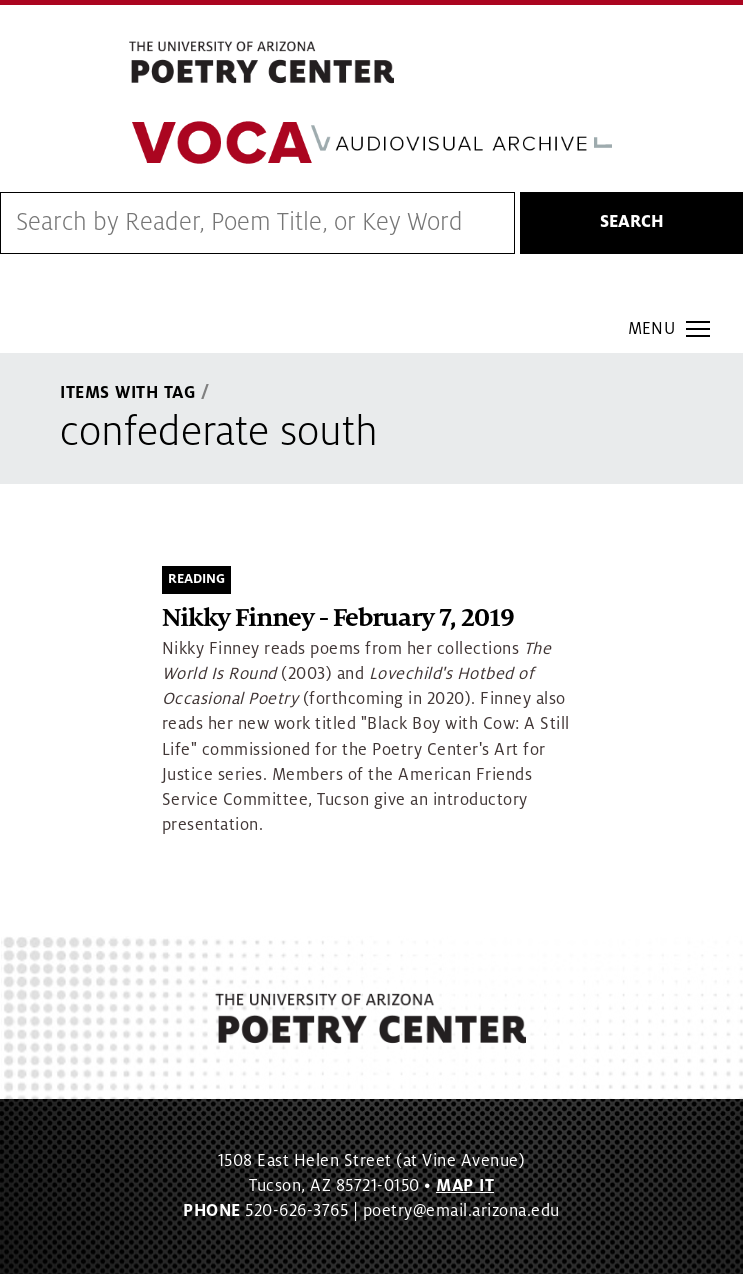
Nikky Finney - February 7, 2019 (338, 618)
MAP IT (465, 1186)
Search (632, 222)
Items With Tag (128, 393)
